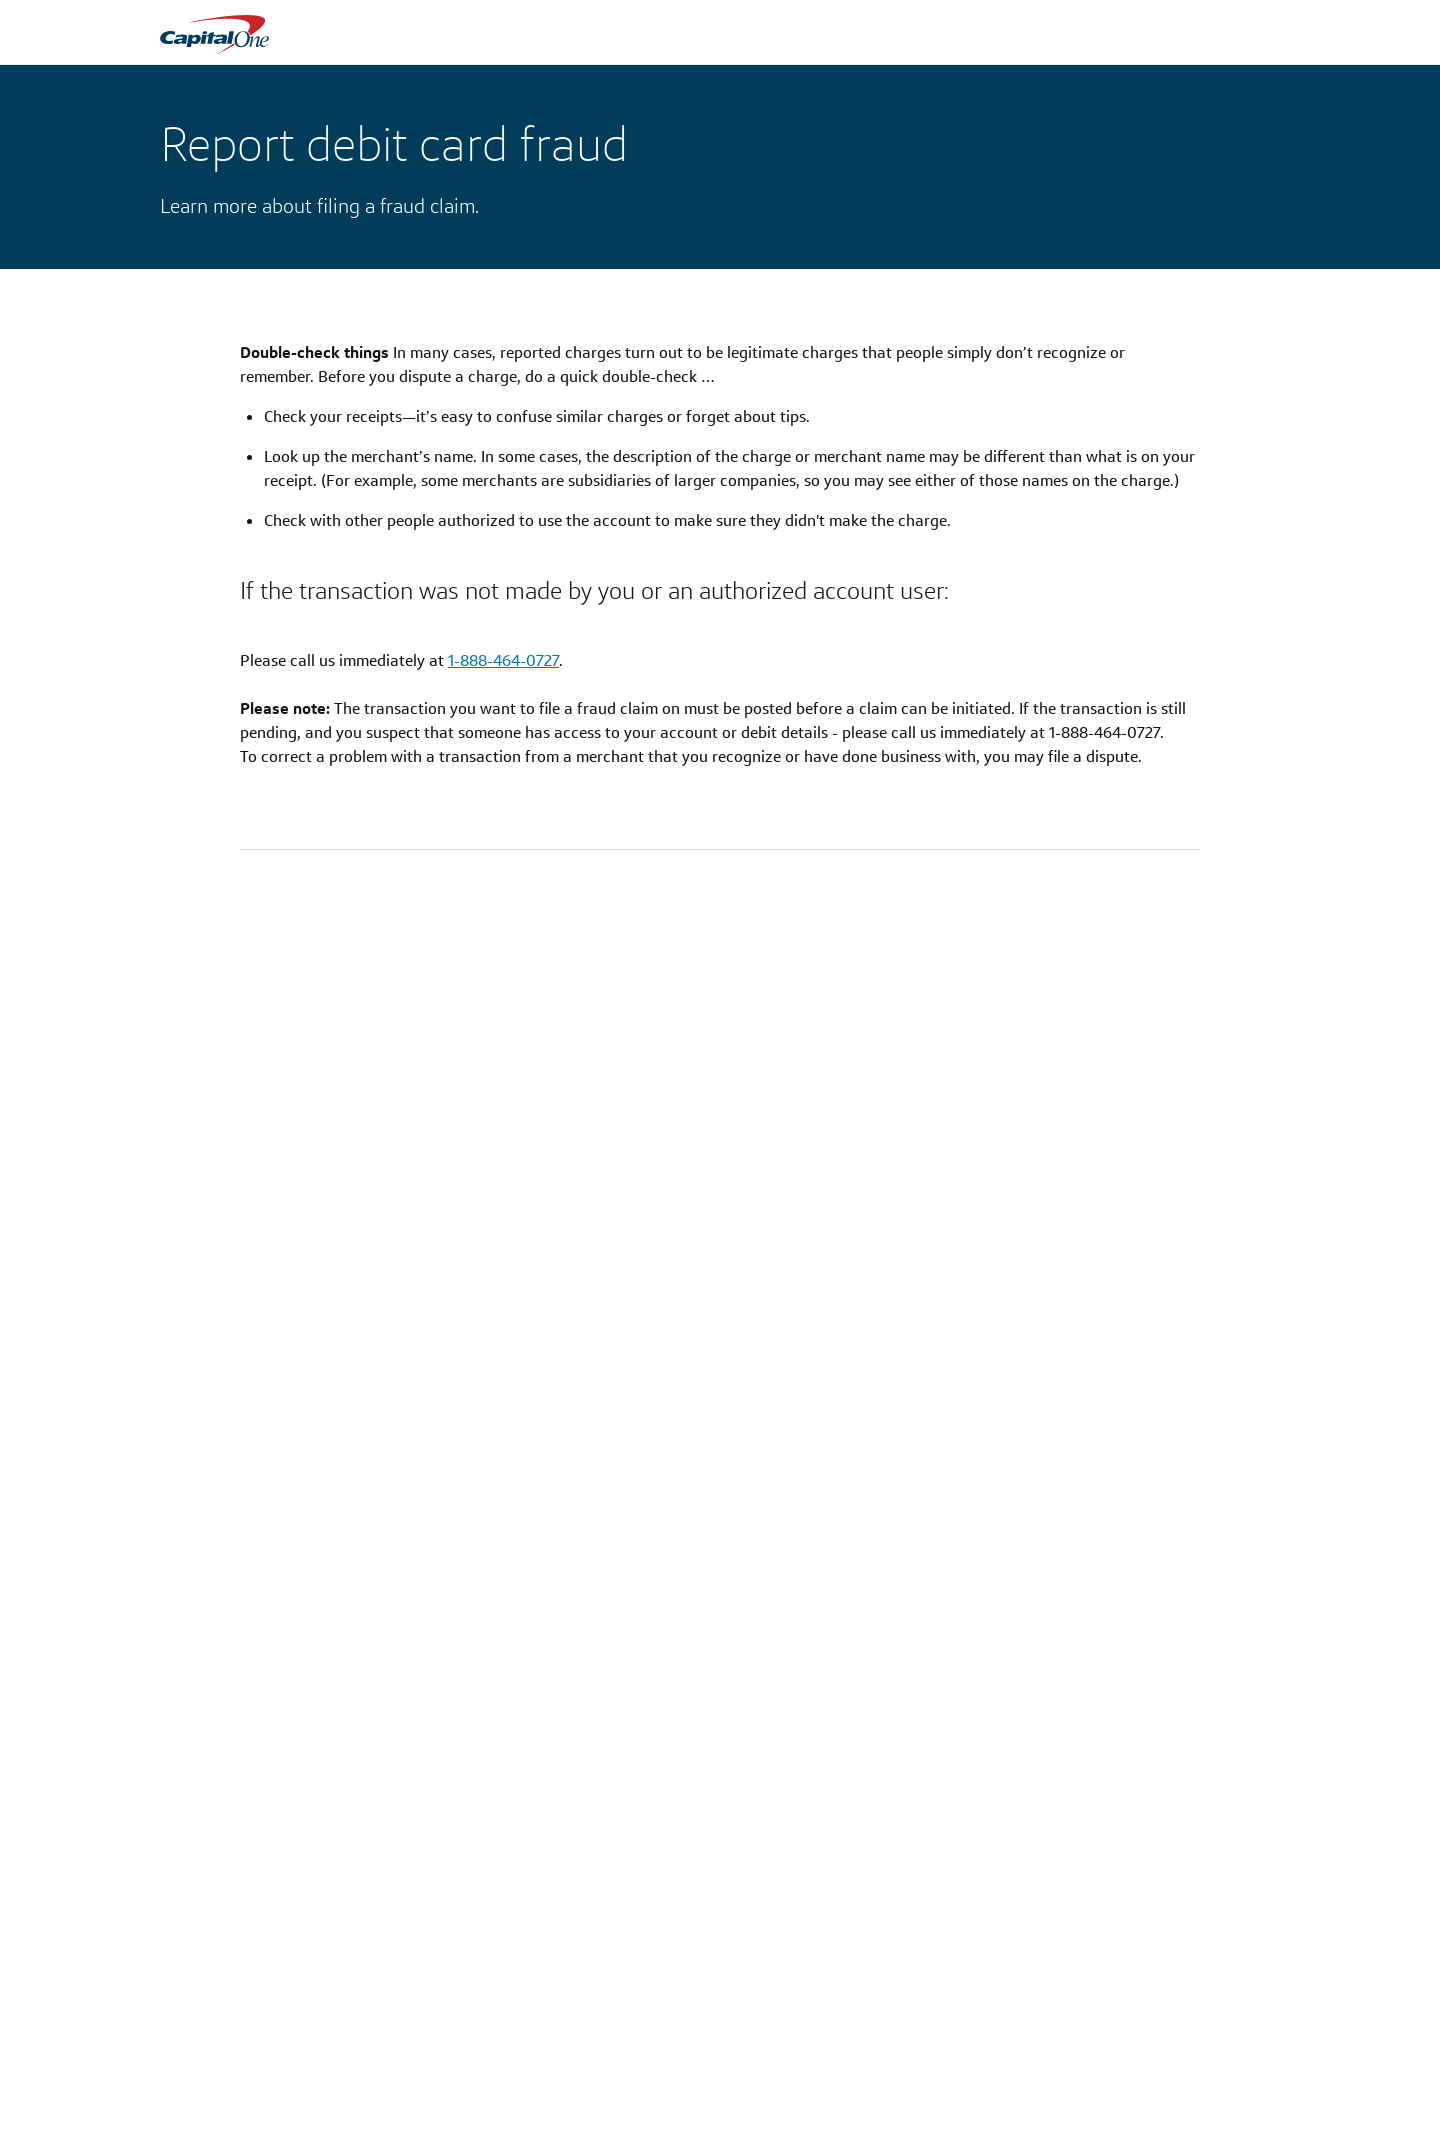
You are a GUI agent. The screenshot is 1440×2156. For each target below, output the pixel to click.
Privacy (758, 2088)
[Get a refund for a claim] (1008, 1502)
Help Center (964, 2112)
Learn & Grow (969, 2136)
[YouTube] (1269, 1991)
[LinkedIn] (1230, 1991)
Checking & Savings (220, 2112)
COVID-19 (957, 2088)
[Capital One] (172, 1995)
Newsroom (385, 2136)
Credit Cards (197, 2088)
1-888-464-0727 (503, 660)
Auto (175, 2136)
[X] (1164, 1991)
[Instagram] (1128, 1991)
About (371, 2088)
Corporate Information (421, 2112)
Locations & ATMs (599, 2088)
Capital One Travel (599, 2112)
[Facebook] (1197, 1991)
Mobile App (579, 2136)
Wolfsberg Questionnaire (811, 2136)
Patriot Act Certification (808, 2112)
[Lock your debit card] (432, 1502)
